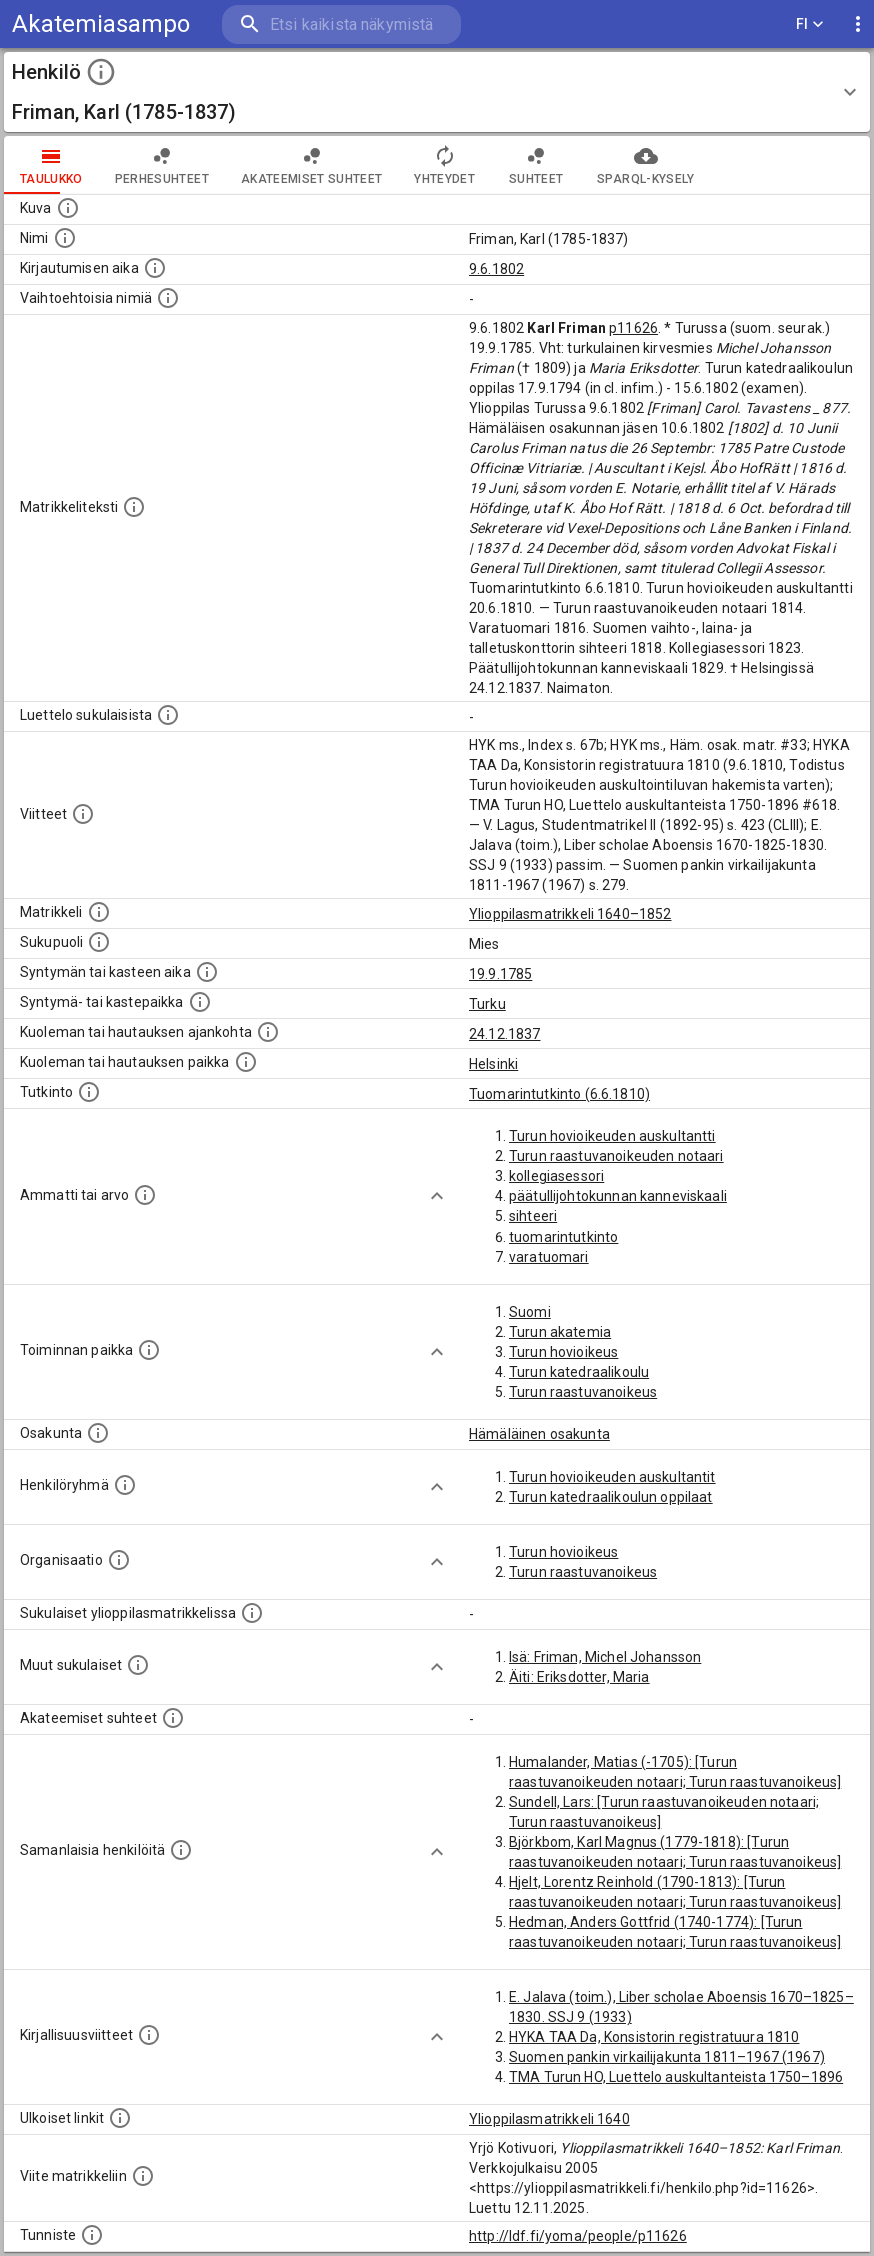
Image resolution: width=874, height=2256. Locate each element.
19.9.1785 (500, 974)
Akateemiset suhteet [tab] (312, 165)
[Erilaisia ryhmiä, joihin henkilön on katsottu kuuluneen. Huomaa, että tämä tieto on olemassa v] (125, 1485)
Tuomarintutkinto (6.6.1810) (559, 1094)
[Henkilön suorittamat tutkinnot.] (89, 1092)
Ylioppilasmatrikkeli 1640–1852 (570, 914)
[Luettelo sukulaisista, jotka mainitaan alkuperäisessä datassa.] (168, 715)
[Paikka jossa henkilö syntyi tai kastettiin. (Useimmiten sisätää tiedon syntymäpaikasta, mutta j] (200, 1002)
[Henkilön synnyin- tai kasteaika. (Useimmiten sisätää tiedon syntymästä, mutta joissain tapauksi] (207, 972)
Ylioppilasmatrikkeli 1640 (549, 2119)
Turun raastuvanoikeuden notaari (616, 1156)
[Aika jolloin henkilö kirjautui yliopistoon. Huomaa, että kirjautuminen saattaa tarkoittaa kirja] (155, 268)
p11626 (633, 328)
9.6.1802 (496, 269)
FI (810, 24)
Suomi (530, 1312)
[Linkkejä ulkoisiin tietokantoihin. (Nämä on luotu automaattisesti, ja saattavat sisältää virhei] (120, 2118)
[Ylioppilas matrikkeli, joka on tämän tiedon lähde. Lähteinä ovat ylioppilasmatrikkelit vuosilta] (99, 912)
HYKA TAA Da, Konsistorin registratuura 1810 (654, 2037)
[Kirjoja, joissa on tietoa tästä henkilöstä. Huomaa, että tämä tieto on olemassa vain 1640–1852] (149, 2035)
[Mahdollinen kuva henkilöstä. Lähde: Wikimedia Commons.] (68, 208)
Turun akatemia (560, 1332)
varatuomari (549, 1257)
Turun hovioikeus (563, 1352)
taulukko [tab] (51, 165)
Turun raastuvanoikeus (583, 1392)
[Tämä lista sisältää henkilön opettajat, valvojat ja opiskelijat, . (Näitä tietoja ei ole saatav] (173, 1718)
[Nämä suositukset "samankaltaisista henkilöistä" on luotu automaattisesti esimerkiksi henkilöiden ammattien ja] (181, 1850)
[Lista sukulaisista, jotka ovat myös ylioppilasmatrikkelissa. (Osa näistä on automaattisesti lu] (252, 1613)
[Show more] (437, 1196)
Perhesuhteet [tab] (162, 165)
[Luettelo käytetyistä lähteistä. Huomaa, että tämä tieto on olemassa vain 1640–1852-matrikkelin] (83, 814)
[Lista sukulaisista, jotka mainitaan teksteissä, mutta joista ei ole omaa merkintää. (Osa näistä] (138, 1665)
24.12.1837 (505, 1034)
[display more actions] (858, 24)
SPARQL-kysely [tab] (645, 165)
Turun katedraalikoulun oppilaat (611, 1497)
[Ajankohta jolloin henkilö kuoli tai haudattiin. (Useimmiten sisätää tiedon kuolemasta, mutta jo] (268, 1032)
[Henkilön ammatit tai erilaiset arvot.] (145, 1195)
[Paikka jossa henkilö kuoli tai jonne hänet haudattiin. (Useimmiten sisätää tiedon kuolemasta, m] (246, 1062)
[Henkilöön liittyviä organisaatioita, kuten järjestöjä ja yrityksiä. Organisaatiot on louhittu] (119, 1560)
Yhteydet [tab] (444, 165)
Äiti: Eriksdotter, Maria (579, 1677)
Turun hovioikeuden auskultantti (612, 1136)
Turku (487, 1004)
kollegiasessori (556, 1176)
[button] (437, 92)
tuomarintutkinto (563, 1237)
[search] (341, 24)
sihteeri (533, 1216)
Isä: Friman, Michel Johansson (605, 1657)
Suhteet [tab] (536, 165)
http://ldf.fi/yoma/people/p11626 (578, 2236)
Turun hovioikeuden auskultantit (612, 1477)
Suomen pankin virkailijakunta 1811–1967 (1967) (667, 2057)
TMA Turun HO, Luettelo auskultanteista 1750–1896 (676, 2077)
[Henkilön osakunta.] (98, 1433)
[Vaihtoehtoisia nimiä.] (168, 298)
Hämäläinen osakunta (539, 1434)
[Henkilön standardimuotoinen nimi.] (65, 238)
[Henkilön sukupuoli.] (99, 942)
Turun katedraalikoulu (579, 1372)
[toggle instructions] (101, 72)
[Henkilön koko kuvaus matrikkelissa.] (134, 507)
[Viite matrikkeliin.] (143, 2176)
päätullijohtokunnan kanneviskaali (618, 1196)
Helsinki (493, 1064)
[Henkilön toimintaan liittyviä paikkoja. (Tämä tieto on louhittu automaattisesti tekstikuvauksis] (149, 1350)
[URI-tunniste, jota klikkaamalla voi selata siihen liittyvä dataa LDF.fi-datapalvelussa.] (92, 2235)
